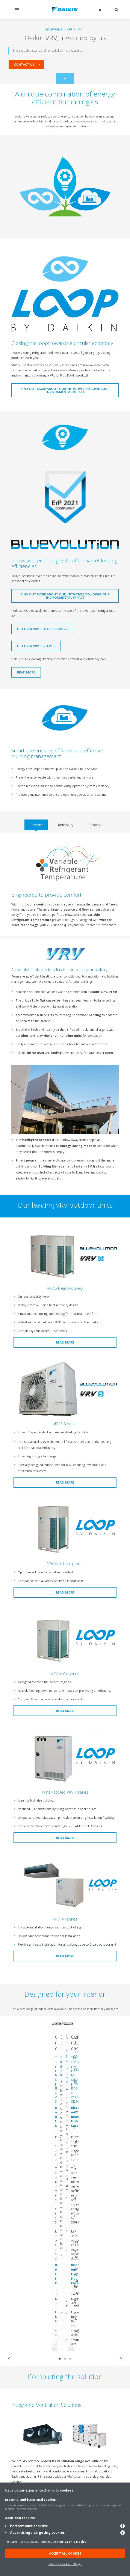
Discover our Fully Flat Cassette (27, 2148)
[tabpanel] (65, 884)
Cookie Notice (75, 2542)
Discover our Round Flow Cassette (29, 2122)
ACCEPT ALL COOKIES (65, 2553)
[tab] (36, 824)
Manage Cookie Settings (65, 2564)
